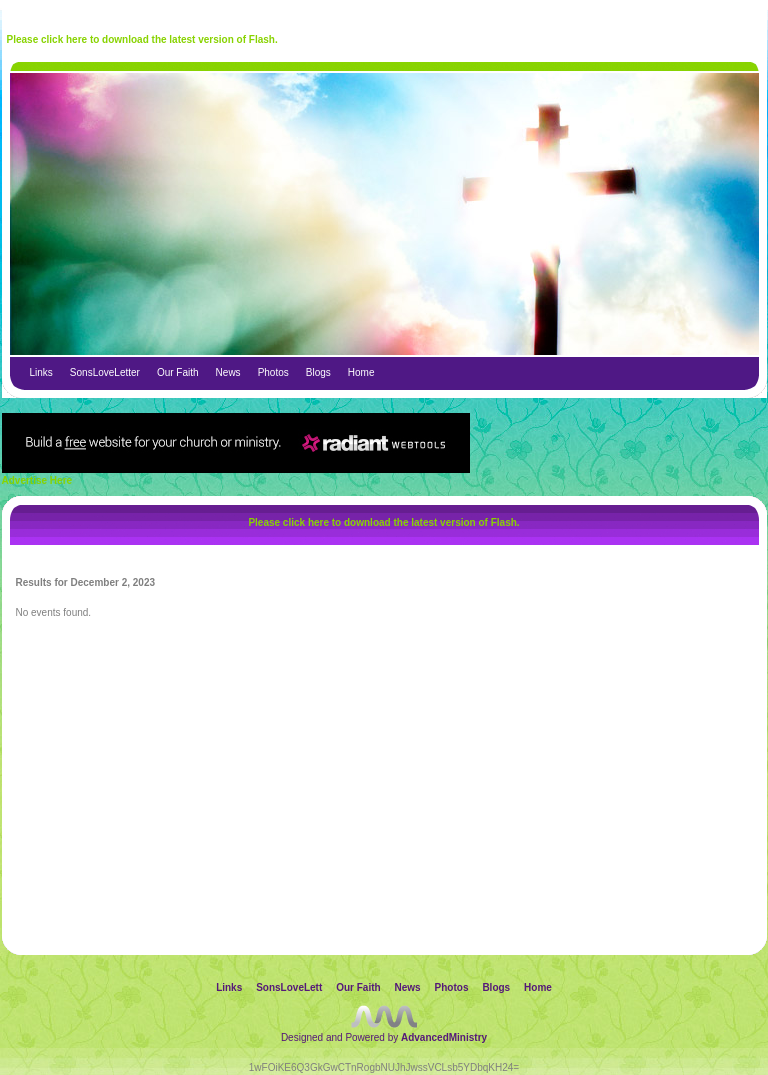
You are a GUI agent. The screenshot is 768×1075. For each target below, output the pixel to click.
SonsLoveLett (289, 987)
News (228, 372)
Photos (273, 372)
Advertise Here (37, 480)
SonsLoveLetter (105, 372)
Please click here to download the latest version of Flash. (142, 39)
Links (41, 372)
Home (361, 372)
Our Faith (178, 372)
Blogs (318, 372)
